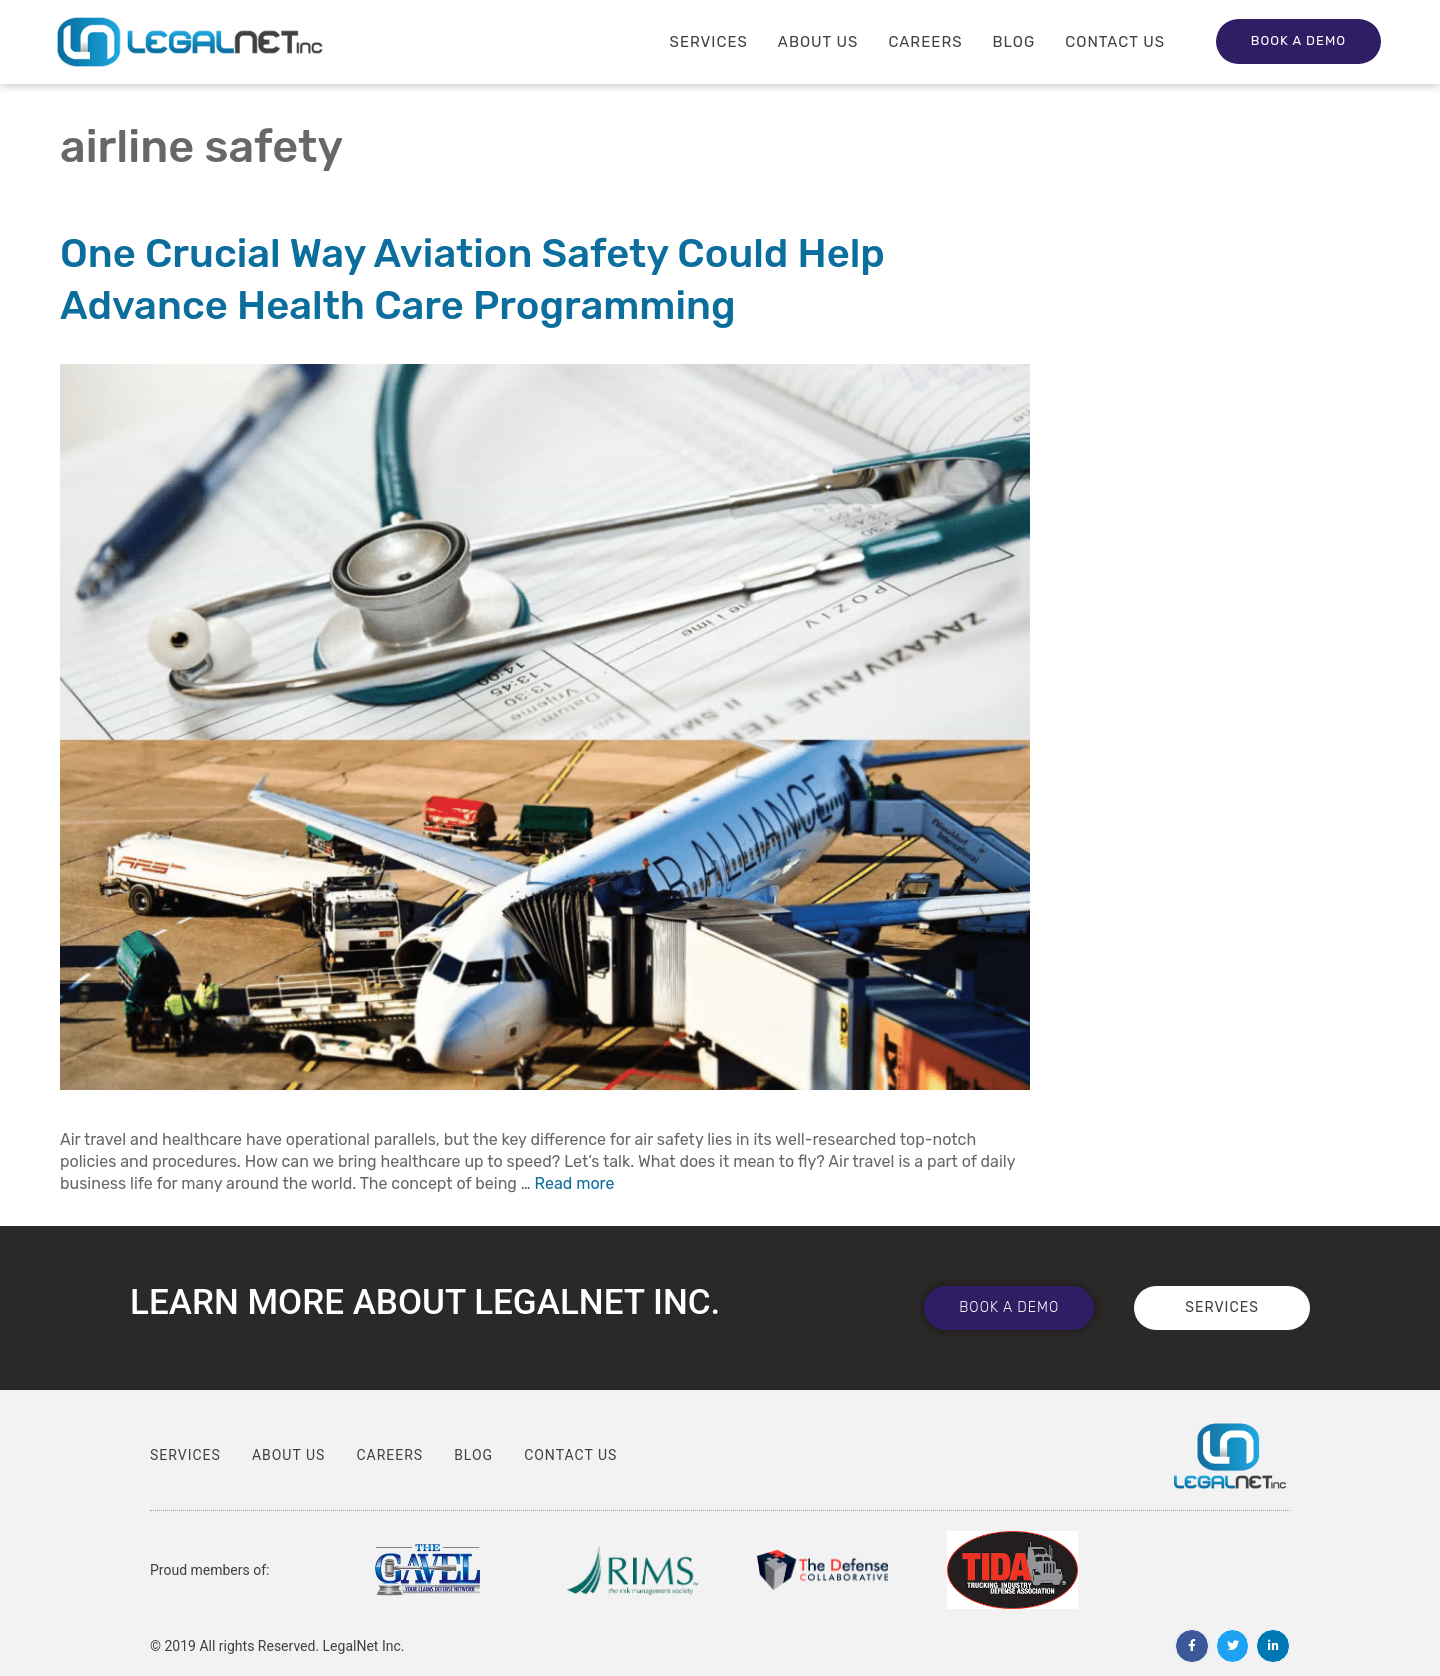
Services (709, 42)
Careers (925, 42)
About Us (818, 42)
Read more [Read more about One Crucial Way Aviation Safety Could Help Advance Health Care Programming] (575, 1183)
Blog (1014, 42)
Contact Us (1115, 42)
